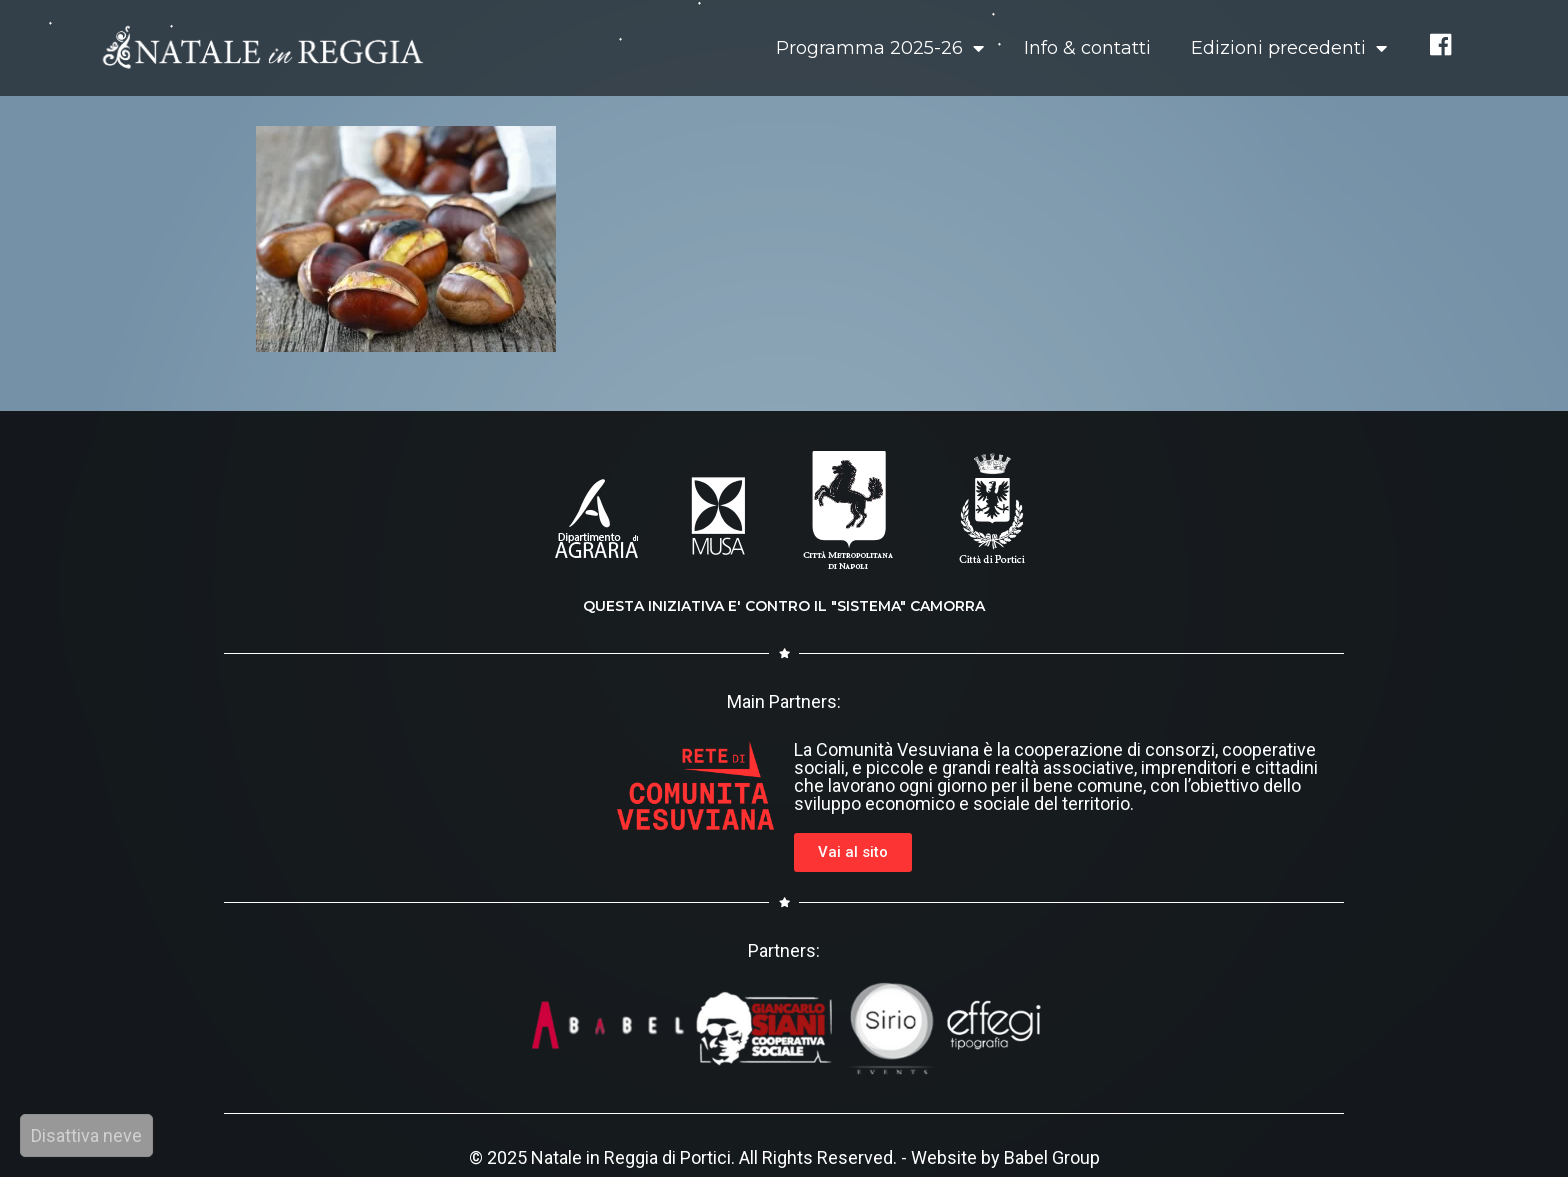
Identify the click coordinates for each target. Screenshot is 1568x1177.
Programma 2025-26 (880, 48)
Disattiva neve (86, 1135)
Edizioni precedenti (1289, 48)
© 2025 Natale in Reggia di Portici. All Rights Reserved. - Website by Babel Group (784, 1157)
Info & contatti (1087, 48)
